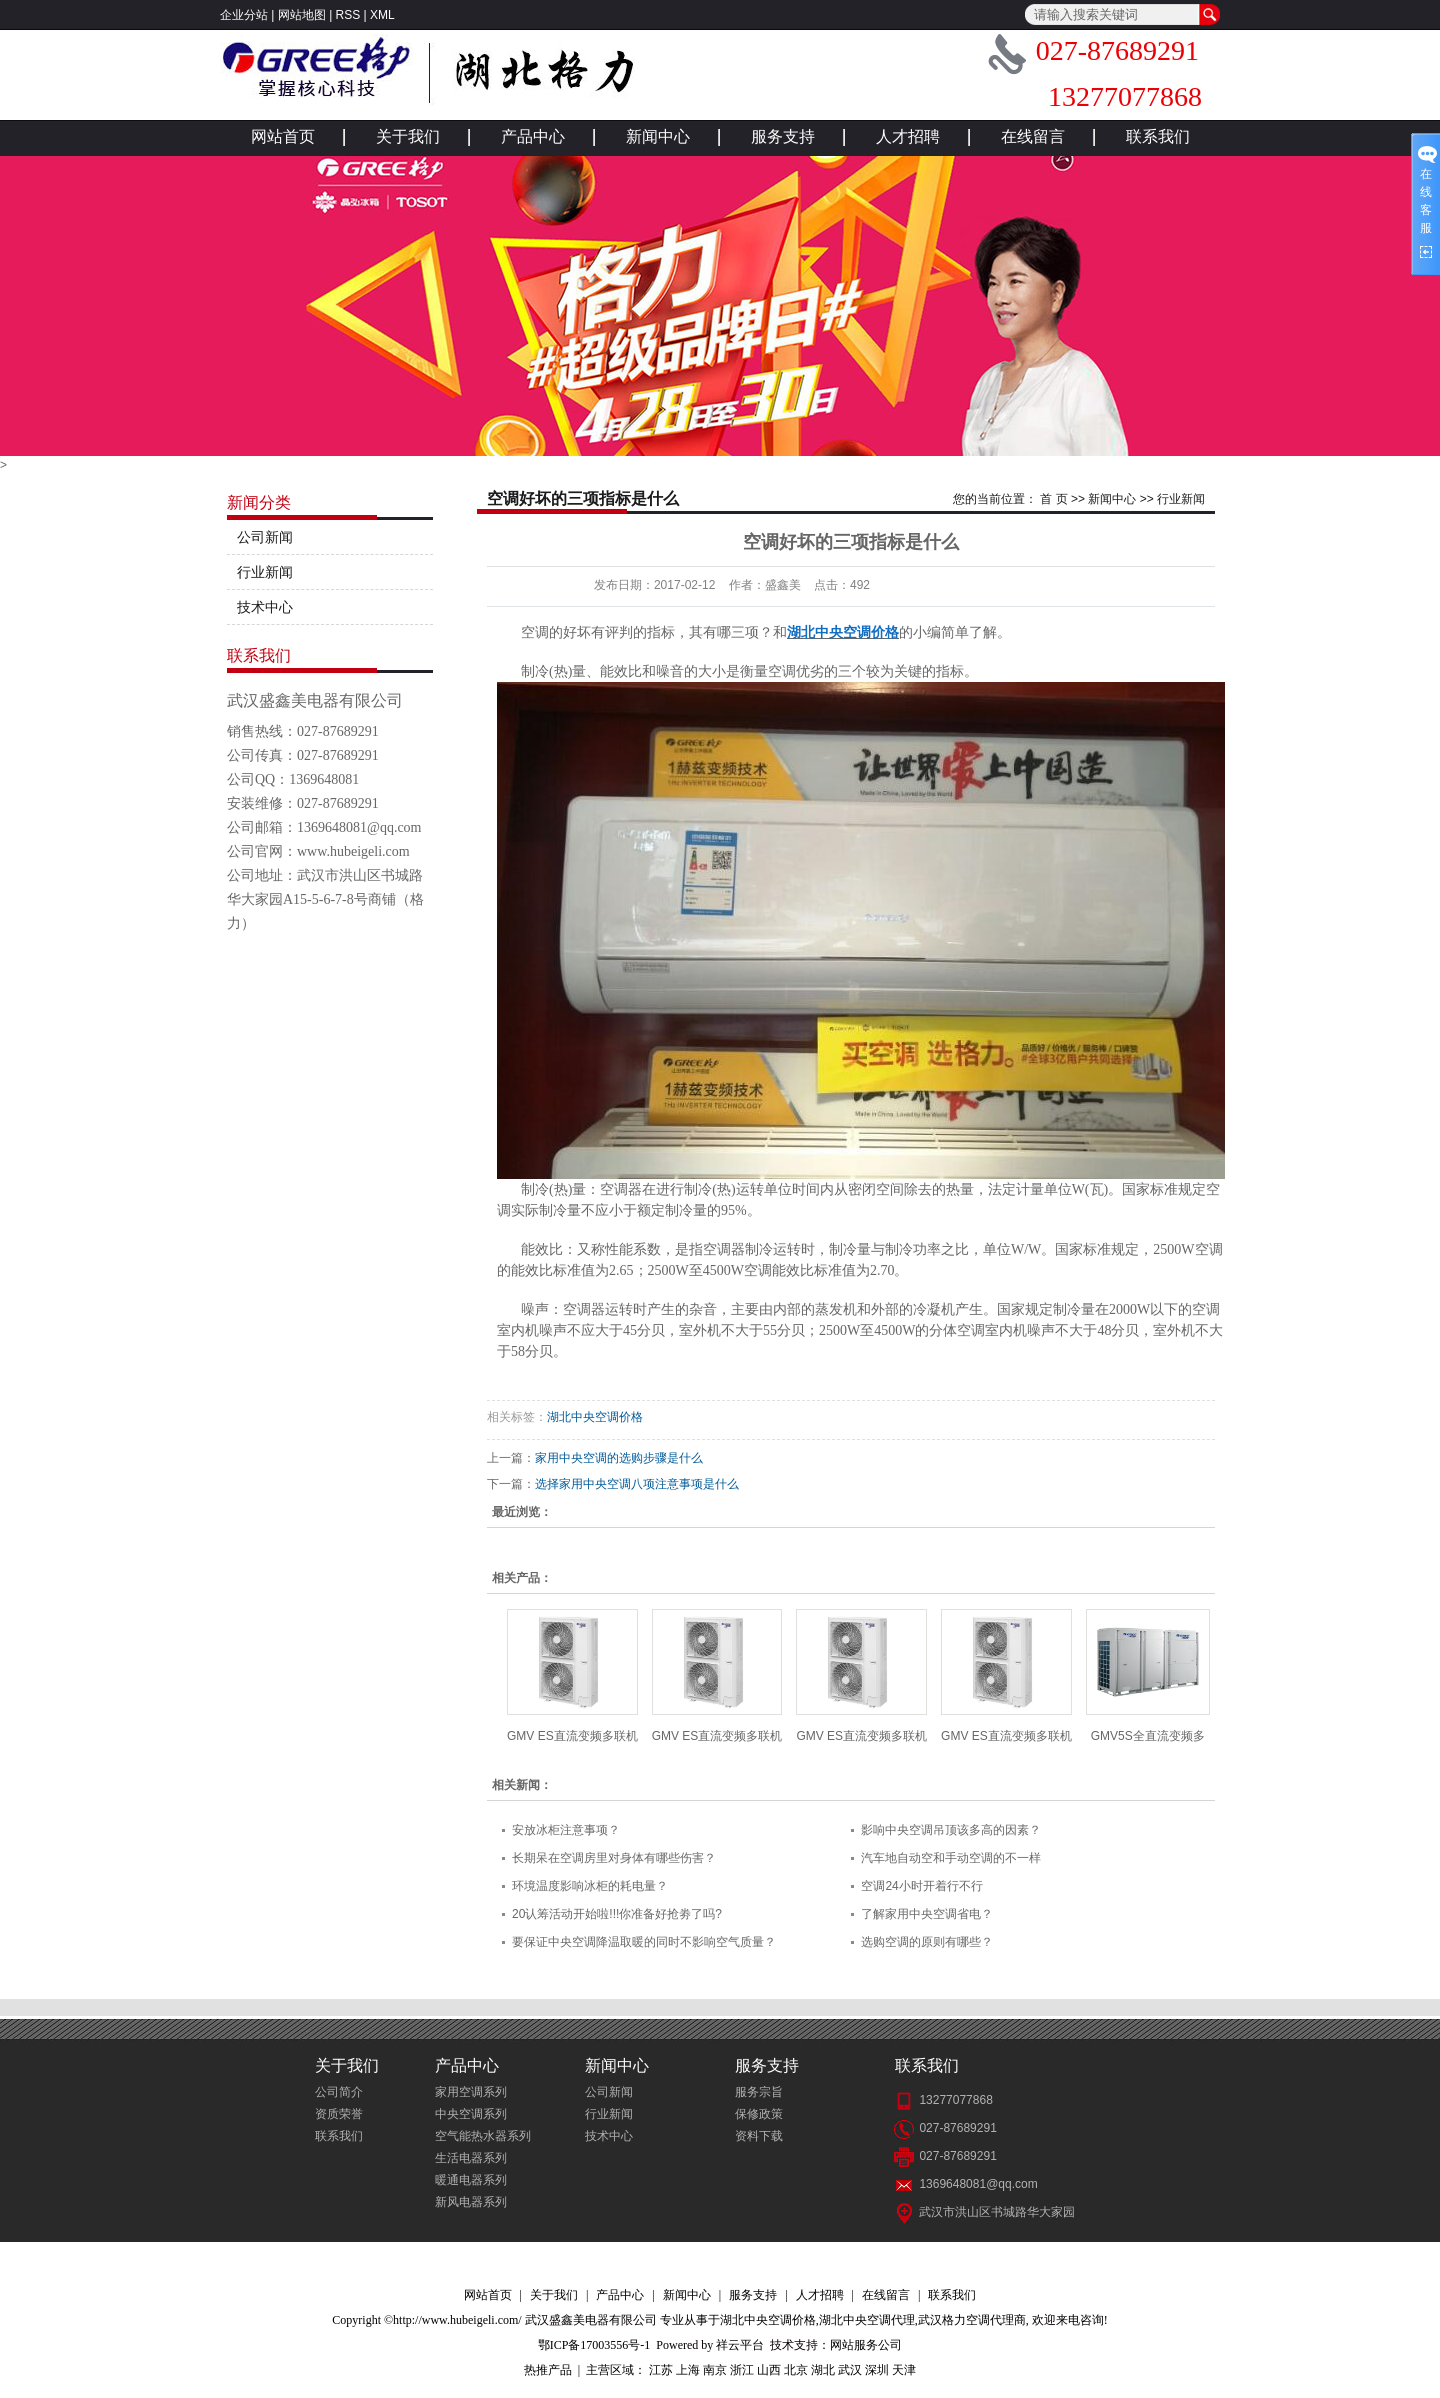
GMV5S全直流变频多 (1148, 1736)
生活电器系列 (471, 2158)
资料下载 (759, 2136)
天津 (904, 2370)
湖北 (823, 2370)
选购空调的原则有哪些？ (927, 1942)
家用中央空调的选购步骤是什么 (619, 1458)
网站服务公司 (866, 2345)
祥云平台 (740, 2345)
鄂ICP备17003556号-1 (594, 2345)
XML (382, 15)
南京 (715, 2370)
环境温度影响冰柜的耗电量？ (590, 1886)
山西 (769, 2370)
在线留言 (1033, 136)
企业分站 (244, 15)
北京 (796, 2370)
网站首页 (283, 136)
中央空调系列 (471, 2114)
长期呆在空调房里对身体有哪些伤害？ (614, 1858)
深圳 (877, 2370)
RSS (348, 15)
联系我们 (1158, 136)
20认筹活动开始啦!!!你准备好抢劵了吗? (617, 1914)
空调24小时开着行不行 (921, 1886)
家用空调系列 (471, 2092)
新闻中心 (658, 136)
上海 (688, 2370)
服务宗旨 (759, 2092)
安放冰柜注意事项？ (566, 1830)
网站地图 (302, 15)
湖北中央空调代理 (867, 2320)
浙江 (742, 2370)
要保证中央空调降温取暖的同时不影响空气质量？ (644, 1942)
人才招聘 (908, 136)
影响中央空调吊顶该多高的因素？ (951, 1830)
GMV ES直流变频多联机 (572, 1736)
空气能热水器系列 (483, 2136)
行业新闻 (265, 572)
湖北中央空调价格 (595, 1417)
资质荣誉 (339, 2114)
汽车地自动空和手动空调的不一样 (951, 1858)
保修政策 (759, 2114)
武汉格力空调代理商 (972, 2320)
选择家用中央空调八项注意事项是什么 (637, 1484)
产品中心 (533, 136)
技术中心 (265, 607)
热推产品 (548, 2370)
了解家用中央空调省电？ (927, 1914)
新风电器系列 (471, 2202)
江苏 (661, 2370)
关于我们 (408, 136)
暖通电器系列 (471, 2180)
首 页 (1053, 499)
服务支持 (783, 136)
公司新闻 (265, 537)
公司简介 (339, 2092)
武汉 (850, 2370)
